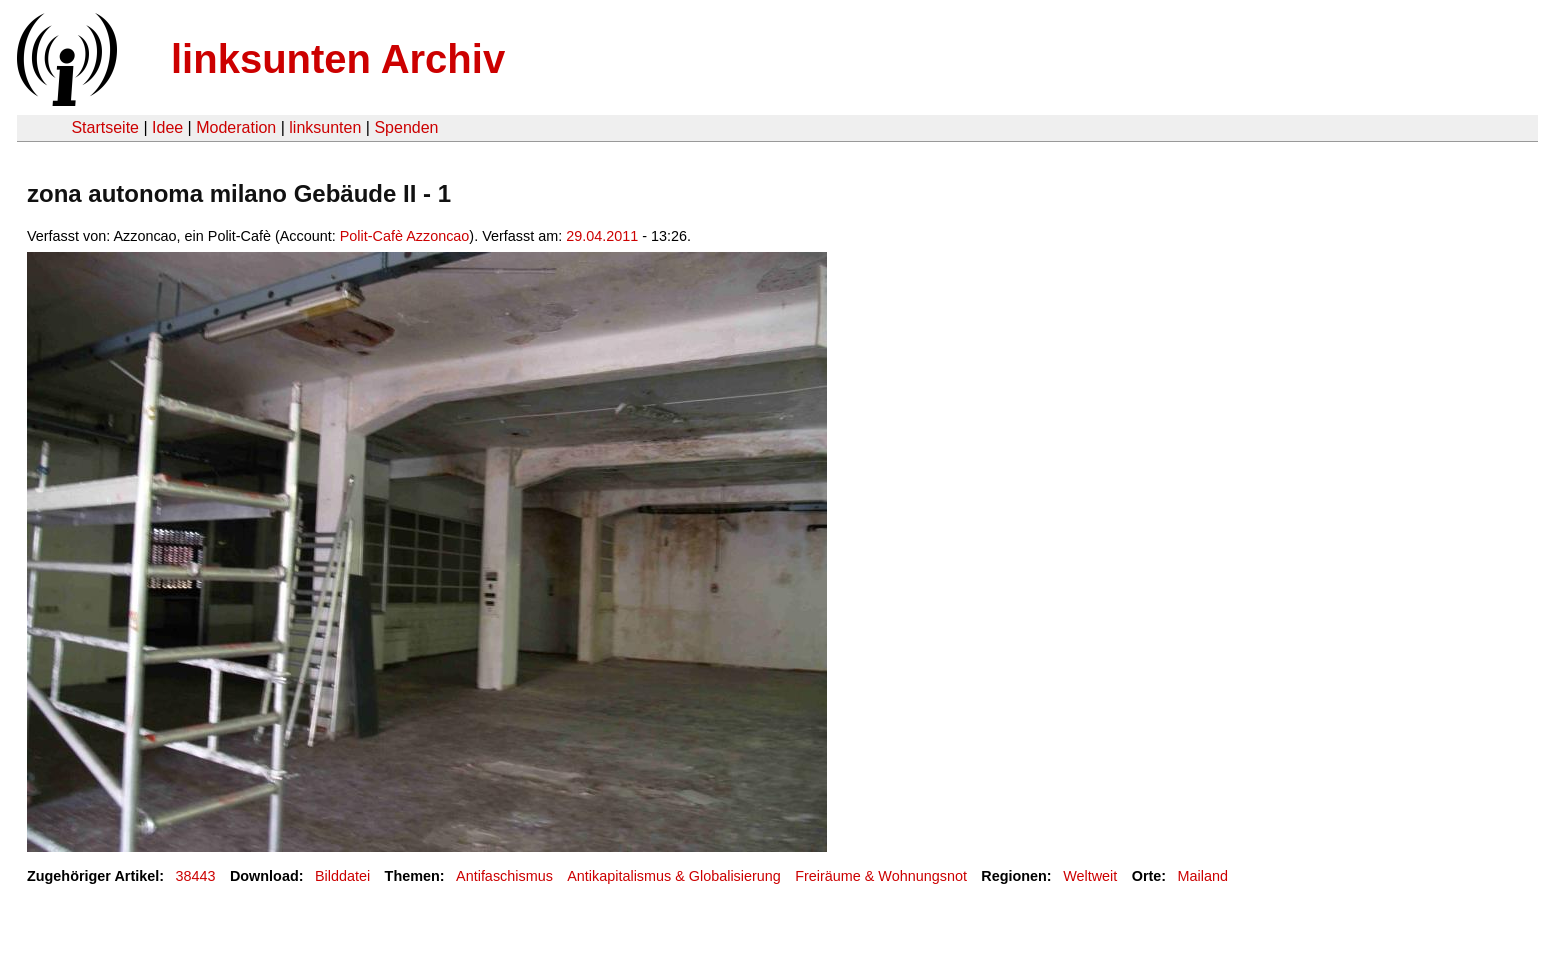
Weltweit (1090, 876)
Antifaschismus (504, 876)
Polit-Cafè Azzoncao (405, 236)
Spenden (406, 127)
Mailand (1203, 876)
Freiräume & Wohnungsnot (881, 876)
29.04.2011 (602, 236)
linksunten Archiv (338, 59)
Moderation (236, 127)
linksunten (325, 127)
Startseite (105, 127)
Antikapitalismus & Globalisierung (674, 876)
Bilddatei (342, 876)
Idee (167, 127)
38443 (196, 876)
